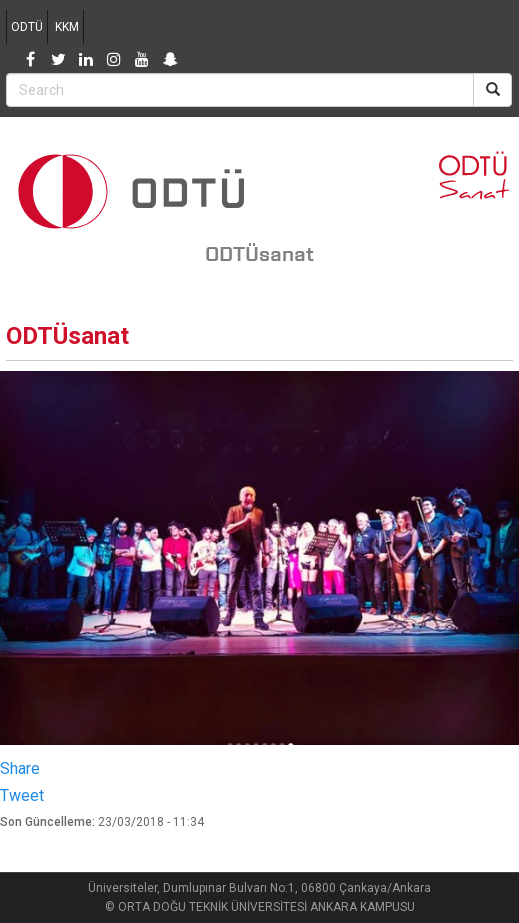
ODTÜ (27, 27)
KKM (67, 27)
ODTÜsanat (259, 254)
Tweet (22, 795)
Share (20, 768)
